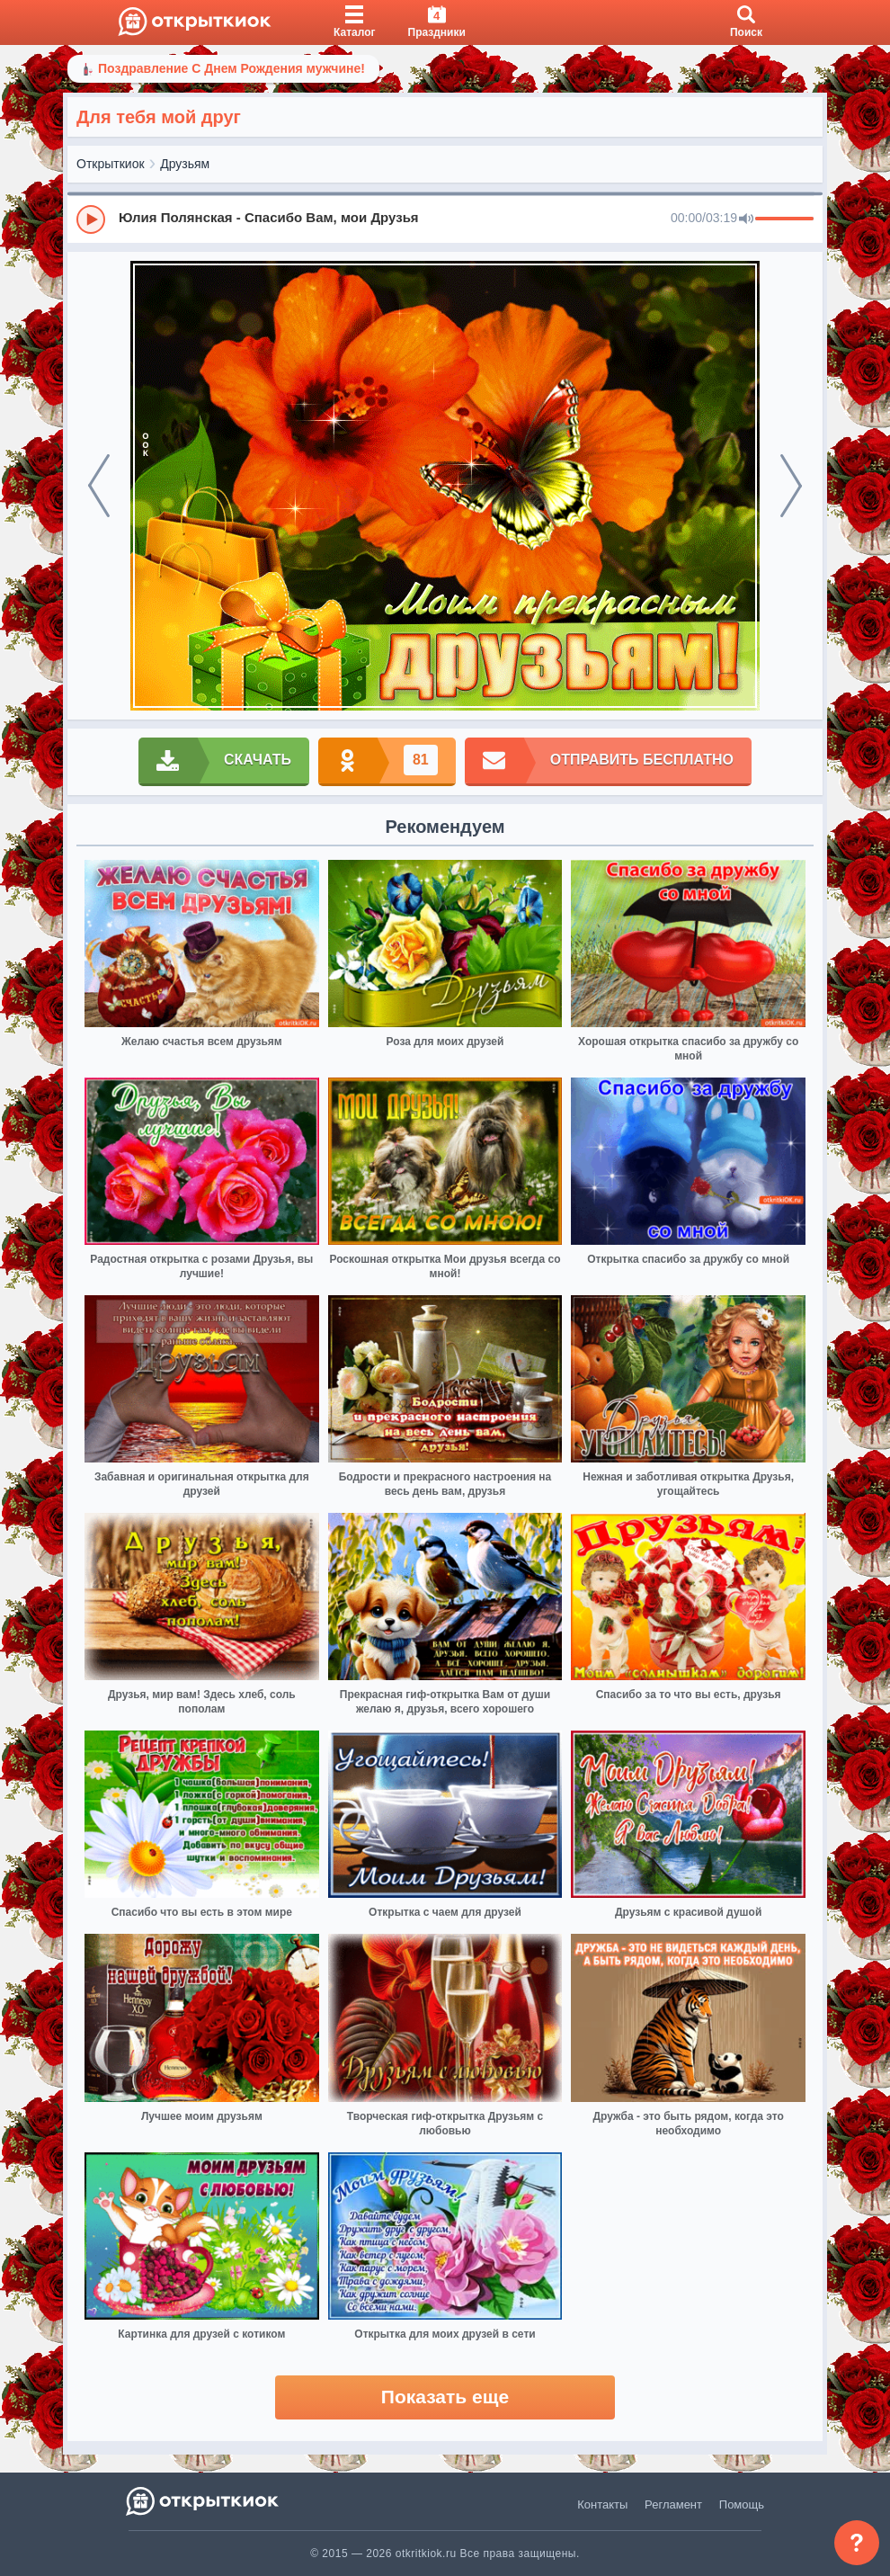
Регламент (673, 2504)
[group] (445, 218)
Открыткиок (110, 164)
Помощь (741, 2504)
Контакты (602, 2504)
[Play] (90, 219)
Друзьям (184, 164)
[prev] (99, 486)
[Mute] (746, 219)
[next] (791, 486)
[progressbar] (784, 219)
